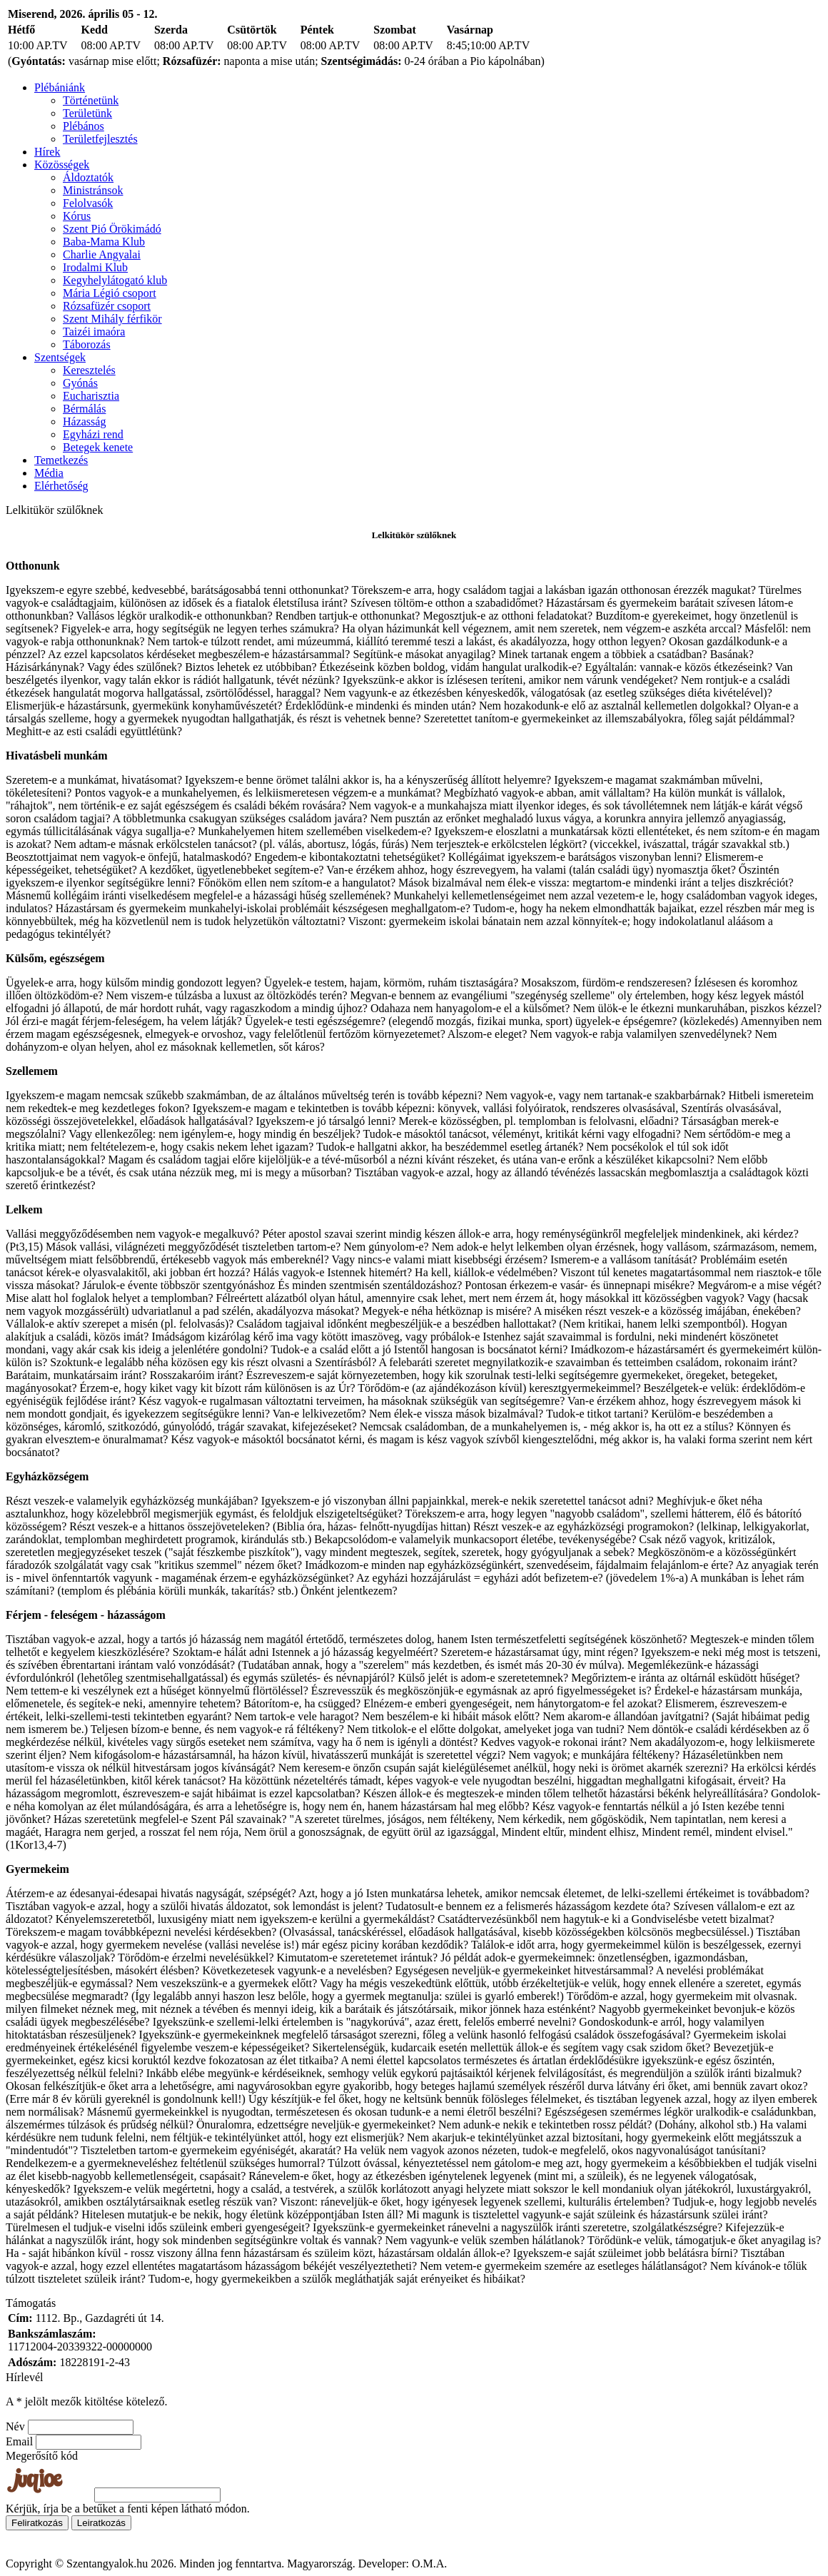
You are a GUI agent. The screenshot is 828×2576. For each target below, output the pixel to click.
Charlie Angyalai (102, 254)
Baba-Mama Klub (104, 242)
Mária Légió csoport (109, 293)
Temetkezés (61, 460)
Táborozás (87, 344)
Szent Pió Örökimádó (112, 229)
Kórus (77, 216)
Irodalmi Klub (95, 267)
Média (49, 473)
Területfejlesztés (100, 139)
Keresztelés (89, 370)
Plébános (83, 126)
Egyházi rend (93, 434)
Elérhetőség (61, 486)
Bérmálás (84, 409)
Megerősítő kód (42, 2456)
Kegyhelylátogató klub (115, 280)
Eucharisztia (91, 396)
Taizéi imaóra (94, 331)
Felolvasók (88, 203)
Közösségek (61, 164)
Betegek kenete (98, 447)
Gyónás (80, 383)
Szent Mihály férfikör (112, 319)
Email (19, 2441)
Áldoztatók (88, 177)
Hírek (47, 152)
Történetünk (90, 100)
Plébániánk (59, 87)
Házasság (84, 421)
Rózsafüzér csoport (107, 306)
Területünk (87, 113)
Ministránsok (93, 190)
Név (15, 2426)
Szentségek (60, 357)
